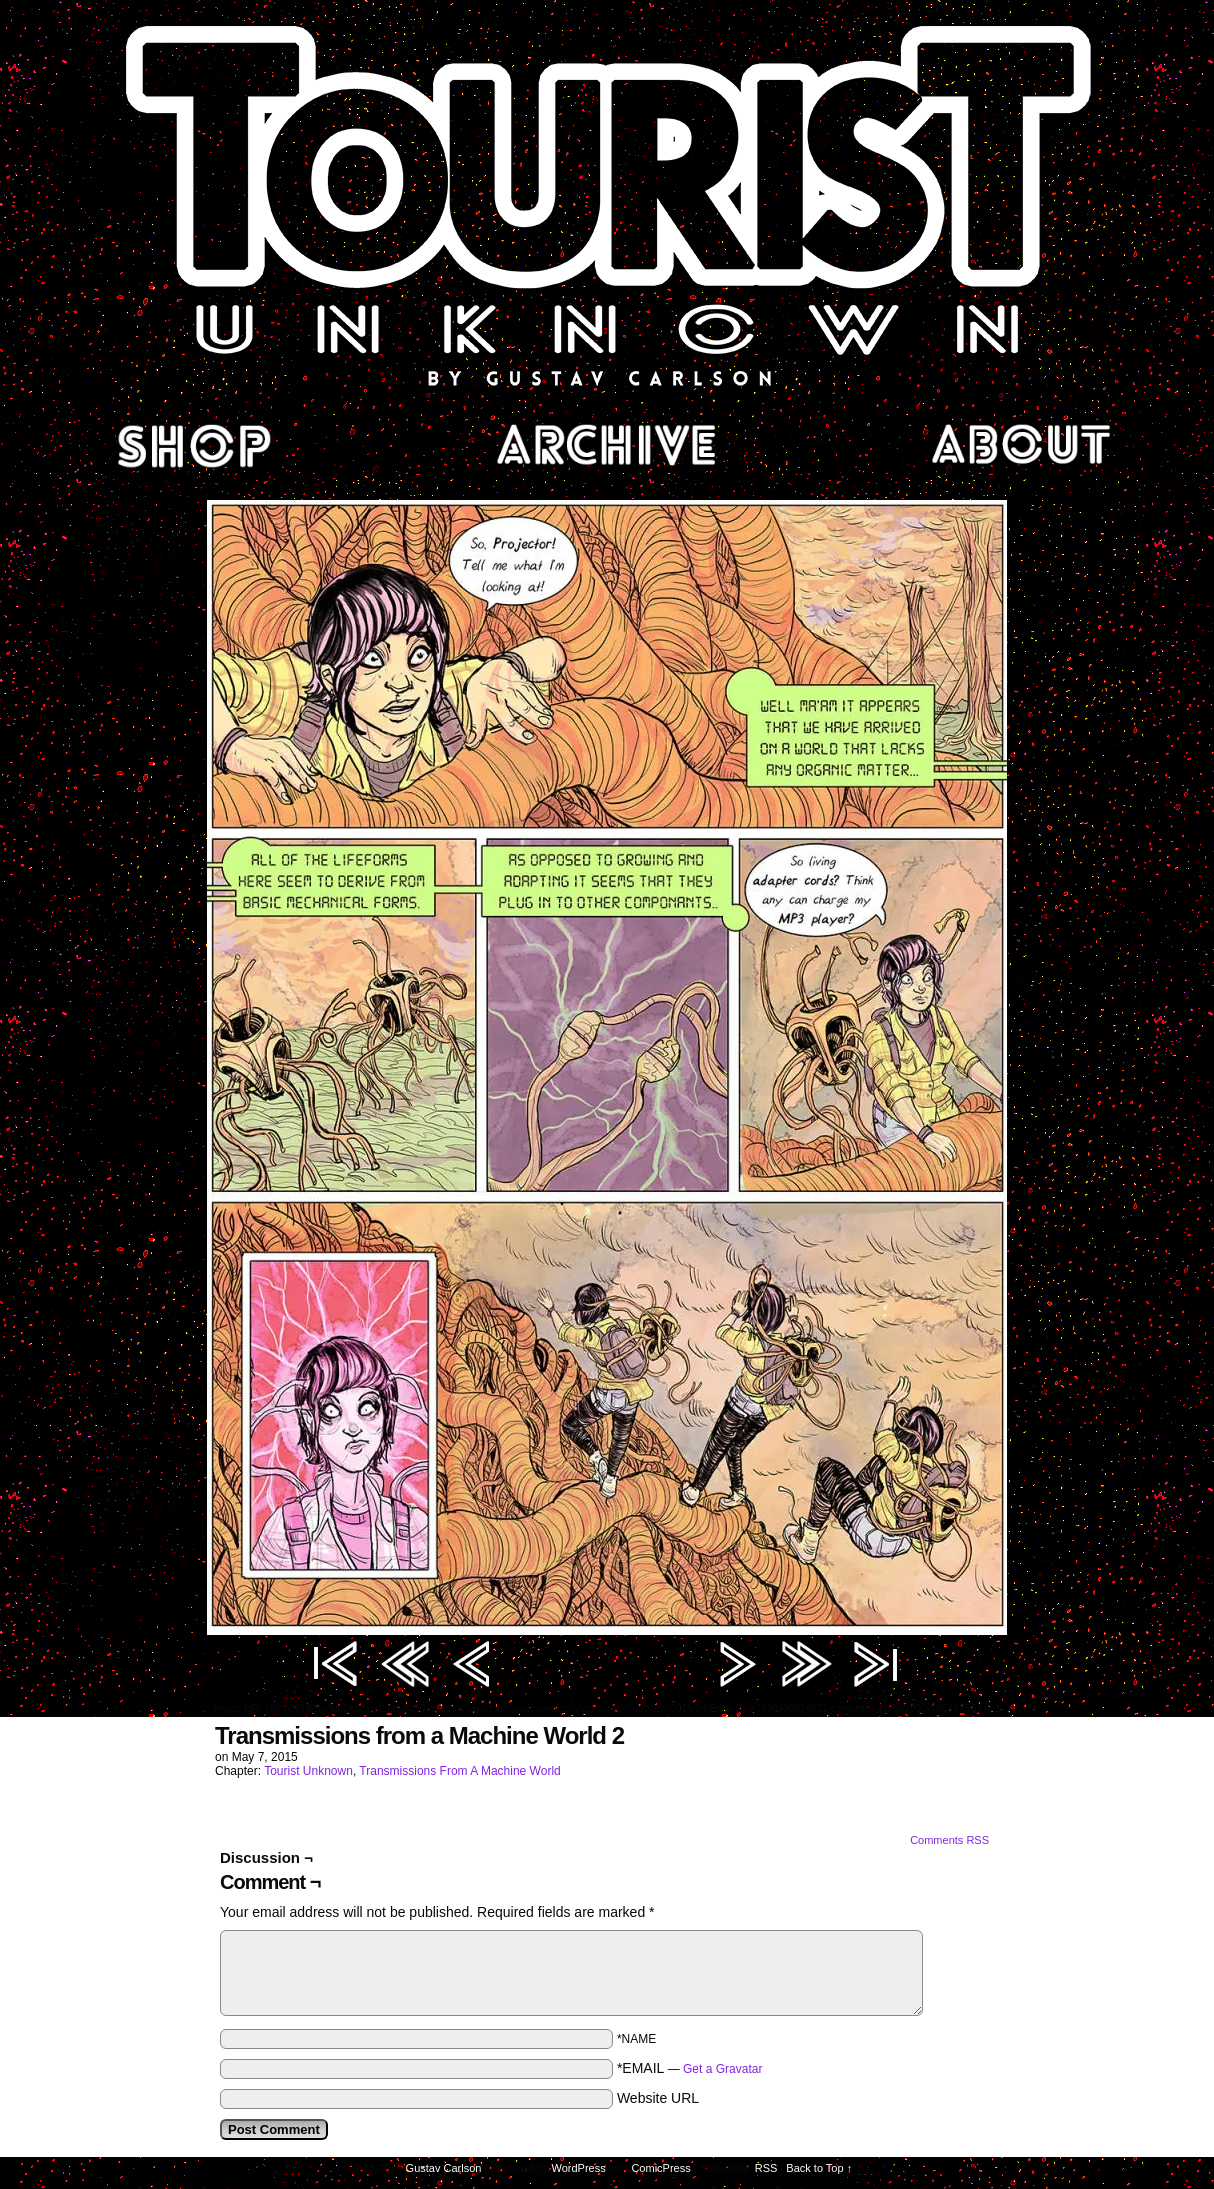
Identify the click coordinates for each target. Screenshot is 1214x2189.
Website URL (658, 2098)
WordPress (579, 2168)
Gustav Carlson (444, 2168)
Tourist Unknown (607, 204)
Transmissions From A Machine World (459, 1771)
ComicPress (660, 2168)
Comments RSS (949, 1840)
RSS (766, 2168)
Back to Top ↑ (819, 2168)
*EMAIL (690, 2068)
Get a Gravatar (722, 2069)
